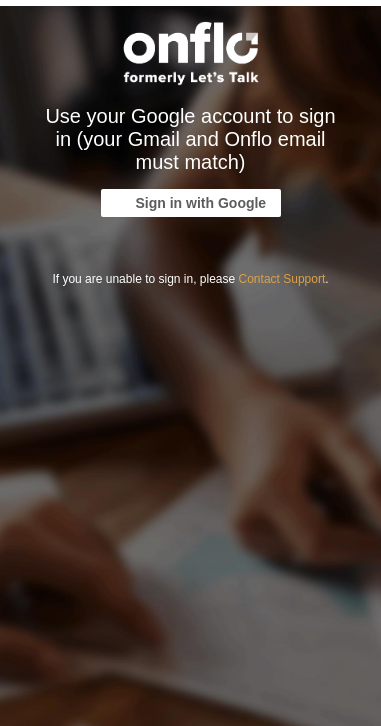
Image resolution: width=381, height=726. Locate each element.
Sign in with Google (201, 203)
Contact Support (282, 279)
